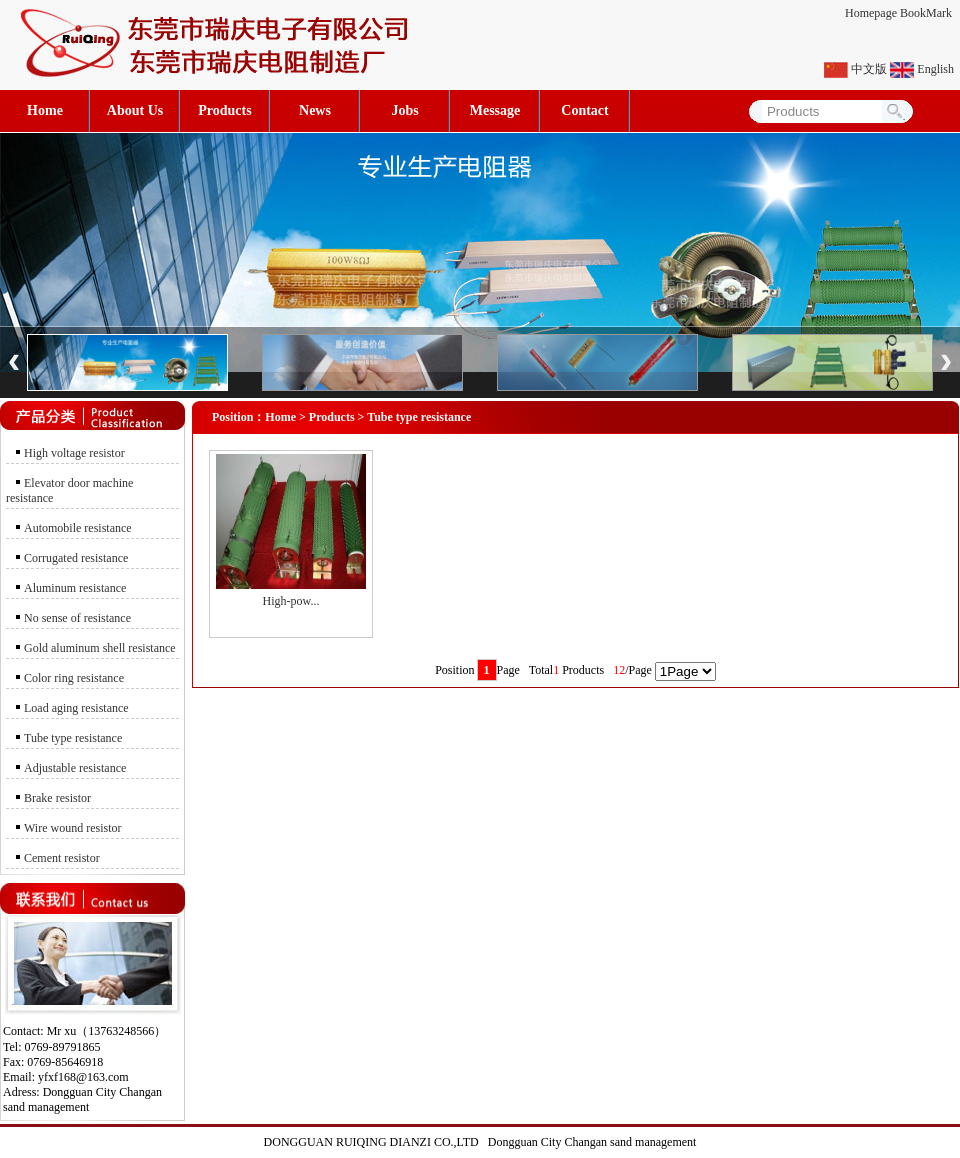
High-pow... (291, 601)
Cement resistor (62, 858)
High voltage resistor (74, 453)
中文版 (869, 69)
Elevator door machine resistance (69, 490)
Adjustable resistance (75, 768)
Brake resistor (57, 798)
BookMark (926, 13)
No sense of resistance (77, 618)
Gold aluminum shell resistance (100, 648)
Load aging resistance (76, 708)
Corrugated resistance (76, 558)
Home (45, 110)
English (935, 69)
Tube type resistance (73, 738)
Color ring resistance (74, 678)
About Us (135, 110)
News (315, 110)
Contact (584, 110)
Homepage (871, 13)
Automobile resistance (78, 528)
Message (495, 110)
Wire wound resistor (73, 828)
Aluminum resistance (75, 588)
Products (224, 110)
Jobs (404, 110)
